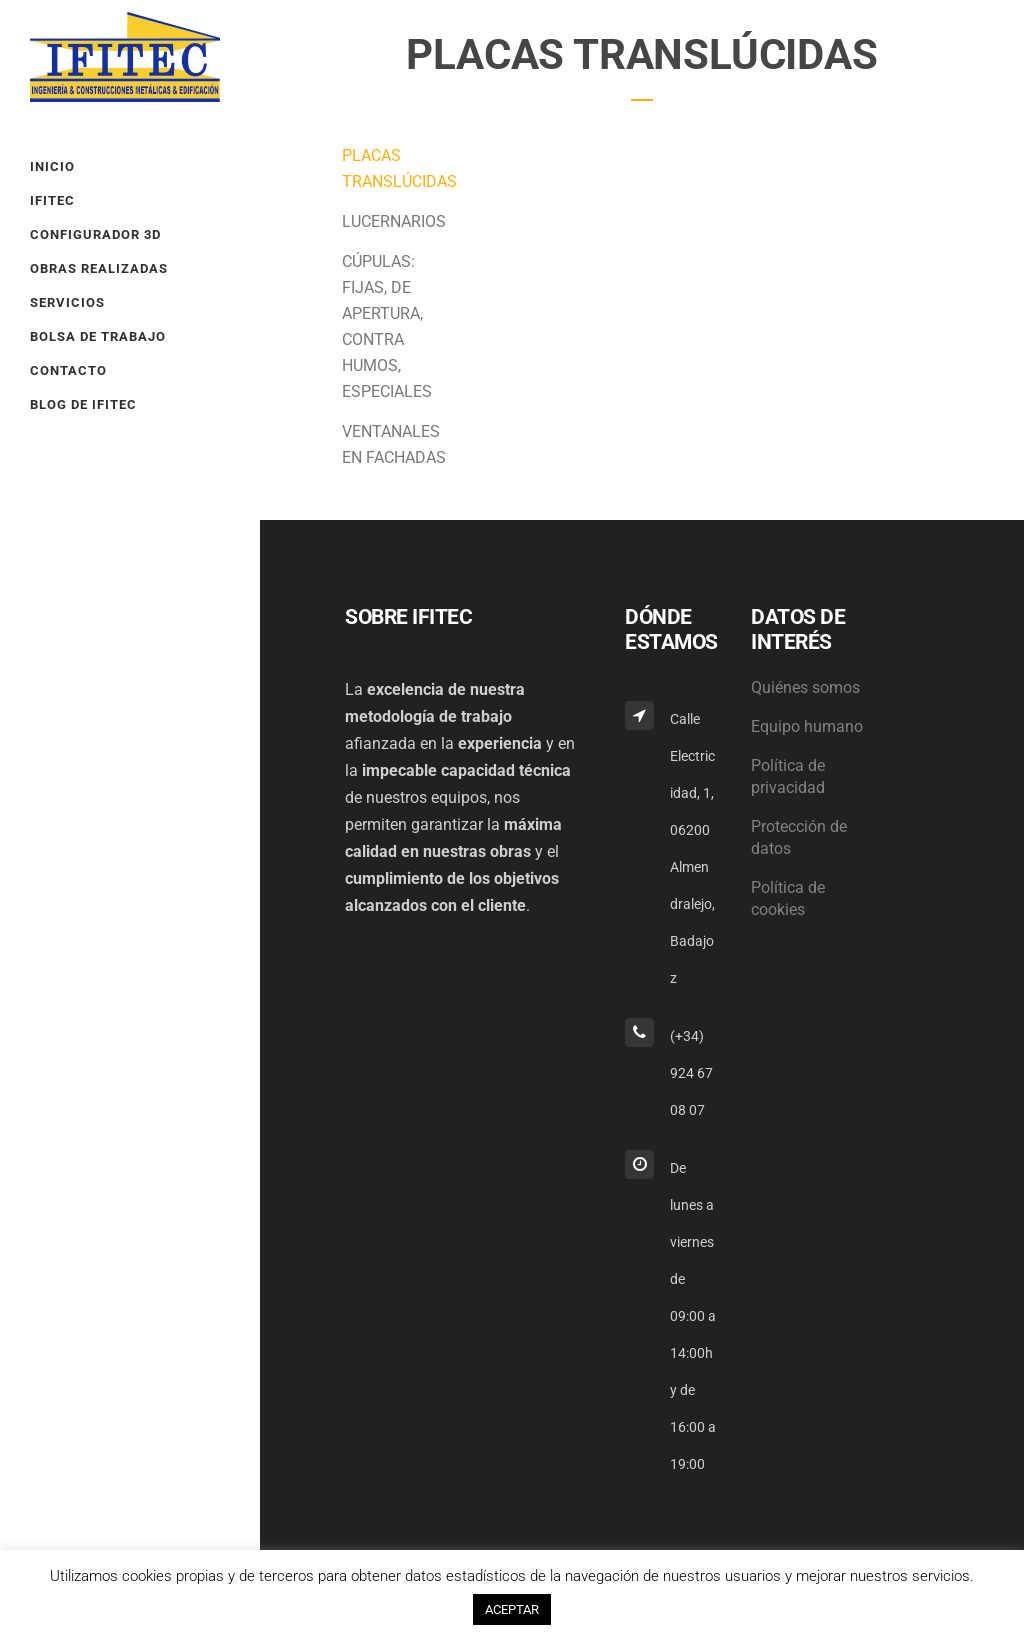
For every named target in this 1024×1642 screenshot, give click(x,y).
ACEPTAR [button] (512, 1609)
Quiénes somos (805, 687)
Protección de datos (799, 837)
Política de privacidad (788, 776)
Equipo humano (807, 726)
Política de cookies (788, 898)
